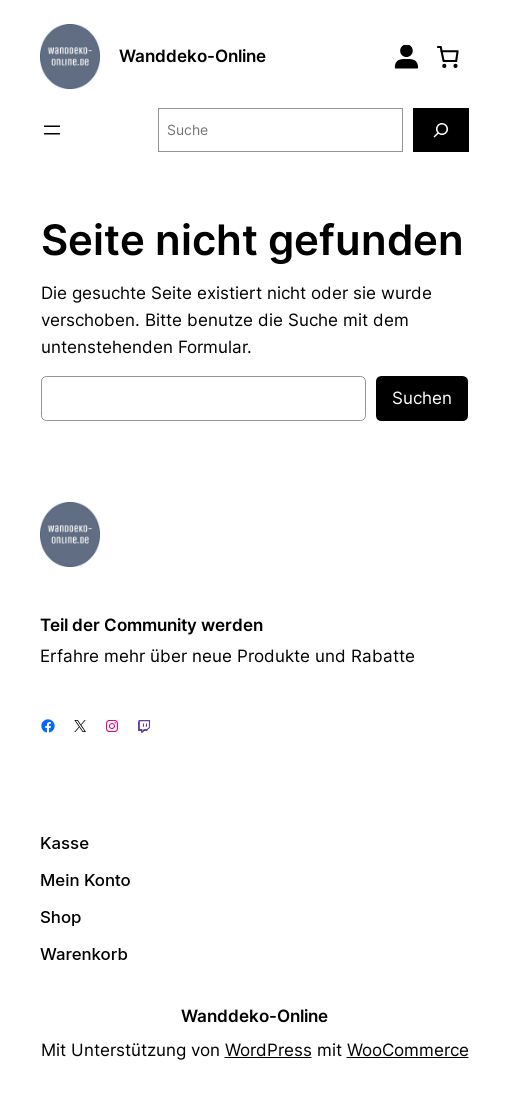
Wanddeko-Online (192, 56)
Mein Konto (85, 880)
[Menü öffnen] (52, 130)
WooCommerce (408, 1050)
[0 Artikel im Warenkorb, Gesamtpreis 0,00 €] (448, 56)
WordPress (268, 1050)
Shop (60, 917)
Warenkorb (84, 954)
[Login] (406, 56)
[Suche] (441, 129)
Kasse (64, 843)
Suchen (422, 398)
